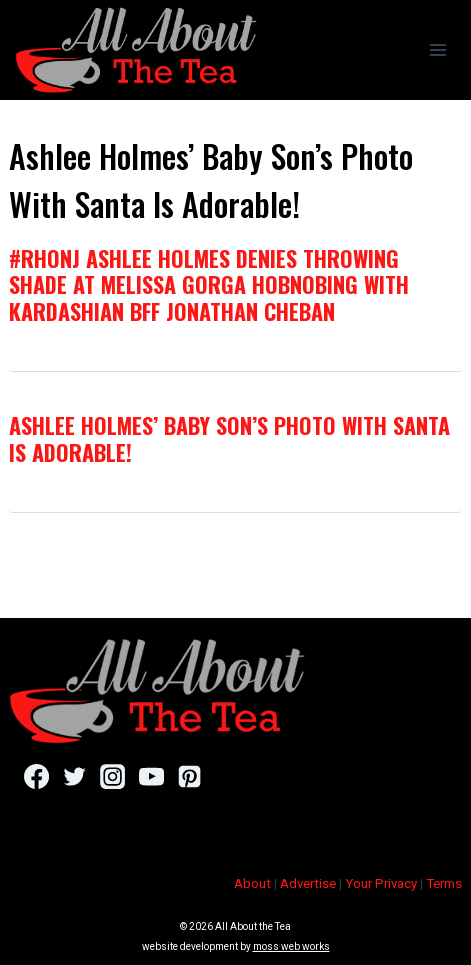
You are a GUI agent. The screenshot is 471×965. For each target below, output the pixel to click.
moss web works (291, 946)
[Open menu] (437, 49)
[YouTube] (151, 776)
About (252, 883)
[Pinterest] (189, 776)
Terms (444, 883)
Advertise (308, 883)
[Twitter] (74, 776)
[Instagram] (112, 776)
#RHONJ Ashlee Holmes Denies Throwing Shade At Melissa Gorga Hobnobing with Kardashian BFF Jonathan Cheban (209, 284)
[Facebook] (36, 776)
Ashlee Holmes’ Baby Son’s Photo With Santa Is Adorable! (229, 438)
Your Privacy (381, 883)
